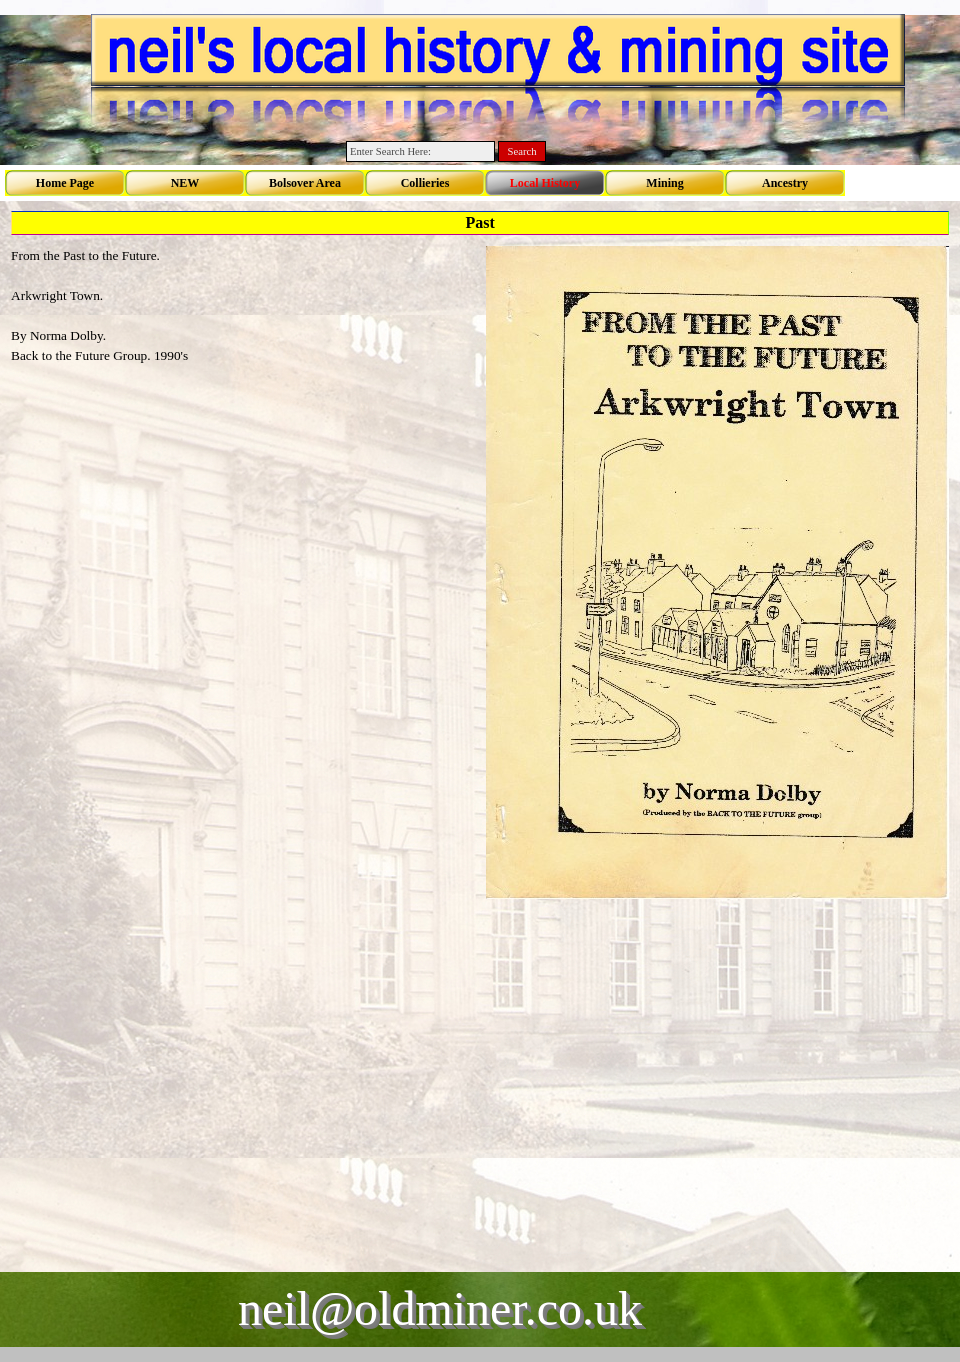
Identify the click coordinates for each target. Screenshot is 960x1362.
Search (522, 151)
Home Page (65, 183)
